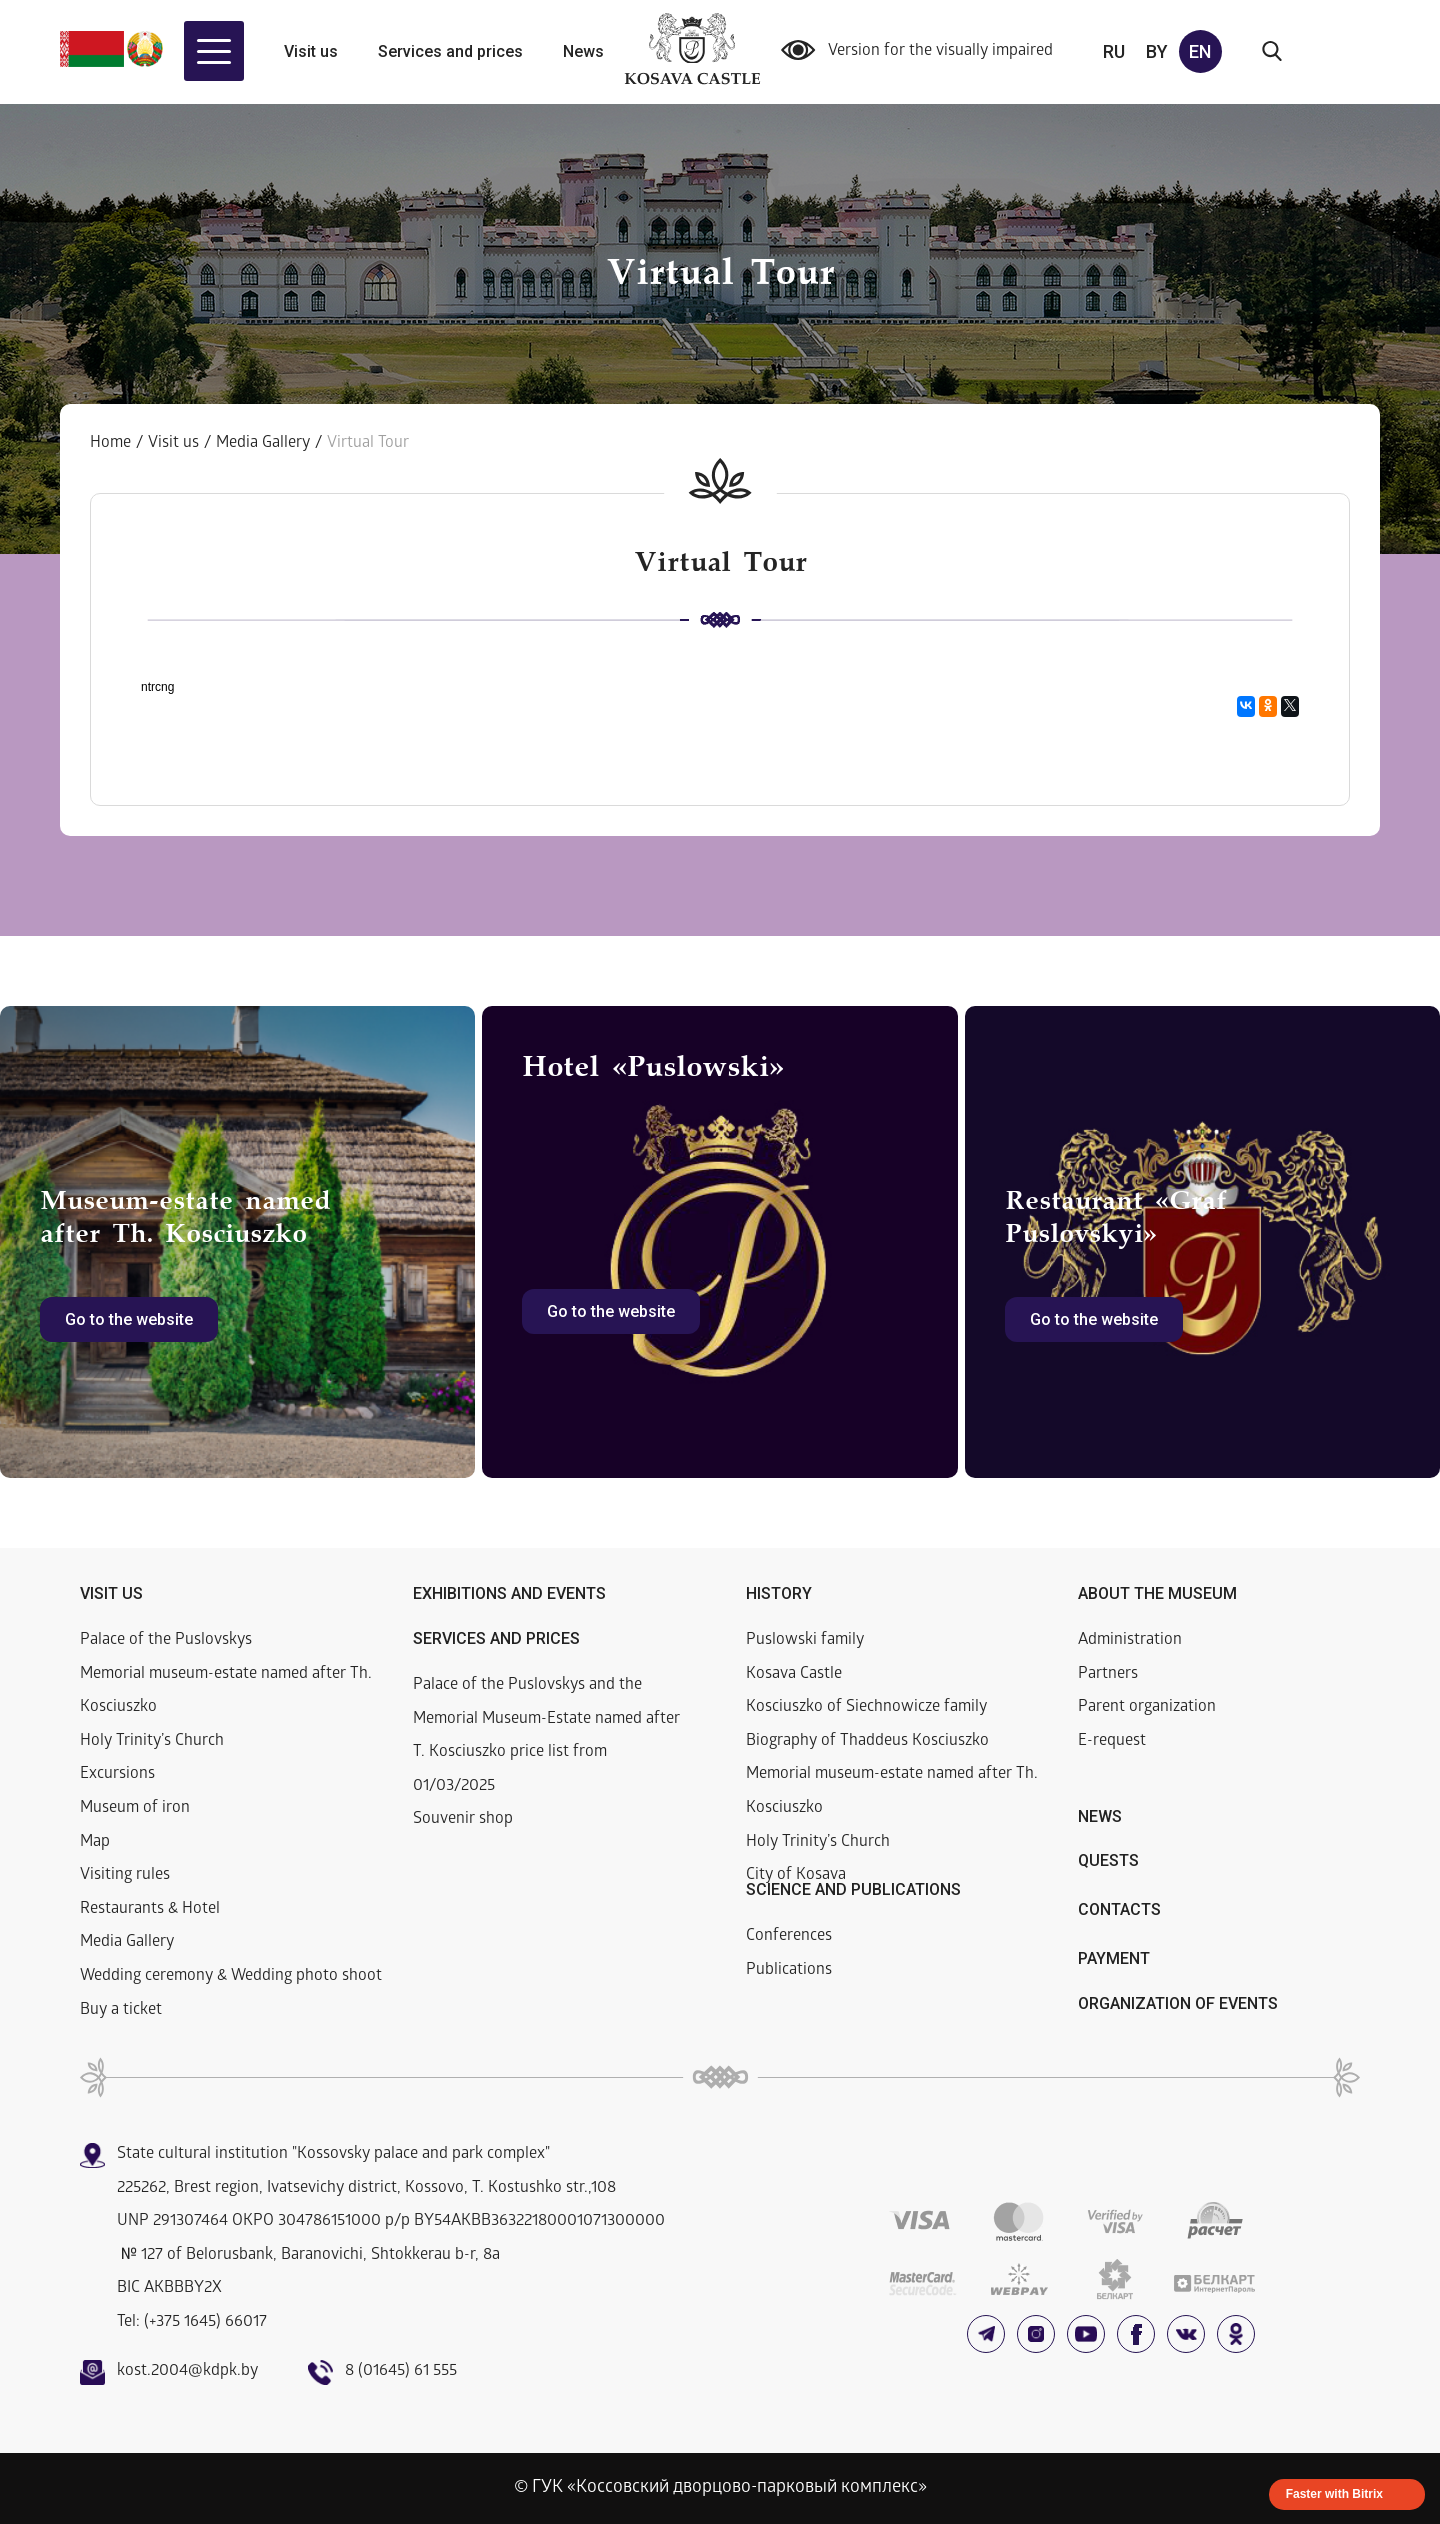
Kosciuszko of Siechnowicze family (866, 1707)
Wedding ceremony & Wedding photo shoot (231, 1976)
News (583, 51)
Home (110, 443)
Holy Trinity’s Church (152, 1741)
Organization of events (1178, 2003)
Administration (1130, 1640)
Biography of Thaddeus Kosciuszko (867, 1741)
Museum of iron (135, 1808)
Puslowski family (805, 1640)
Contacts (1119, 1909)
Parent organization (1147, 1707)
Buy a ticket (121, 2010)
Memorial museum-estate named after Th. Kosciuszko (226, 1691)
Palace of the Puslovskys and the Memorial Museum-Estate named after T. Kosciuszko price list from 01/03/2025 (546, 1736)
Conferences (789, 1936)
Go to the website (129, 1319)
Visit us (311, 51)
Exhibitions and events (509, 1593)
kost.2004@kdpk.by (187, 2371)
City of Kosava (796, 1875)
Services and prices (450, 51)
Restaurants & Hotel (150, 1909)
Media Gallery (263, 443)
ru (1114, 51)
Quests (1108, 1860)
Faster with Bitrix (1334, 2494)
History (779, 1593)
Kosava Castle (794, 1674)
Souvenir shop (463, 1819)
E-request (1112, 1741)
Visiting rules (125, 1875)
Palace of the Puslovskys (166, 1640)
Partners (1108, 1674)
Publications (789, 1970)
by (1157, 51)
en (1200, 51)
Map (95, 1842)
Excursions (117, 1774)
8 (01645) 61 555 (401, 2371)
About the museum (1157, 1593)
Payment (1114, 1958)
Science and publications (853, 1889)
